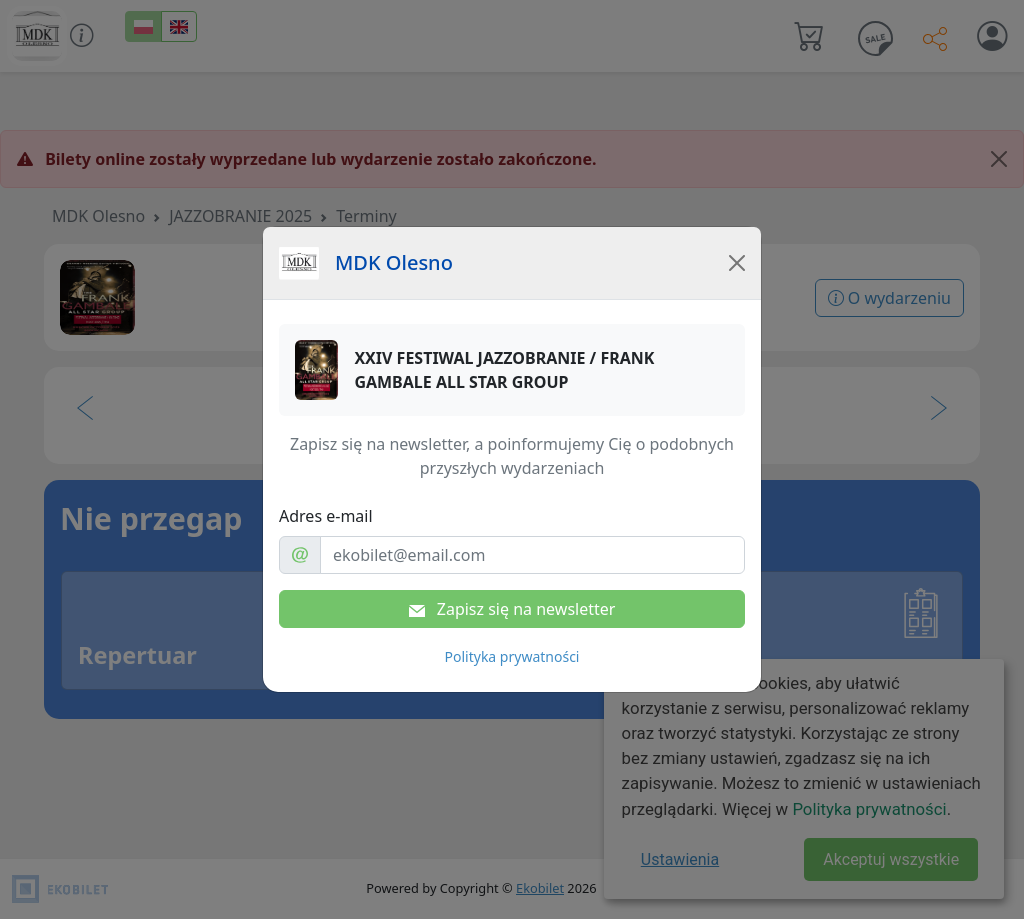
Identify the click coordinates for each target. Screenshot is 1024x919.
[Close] (737, 263)
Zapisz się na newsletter (512, 609)
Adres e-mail (326, 516)
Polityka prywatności (512, 656)
